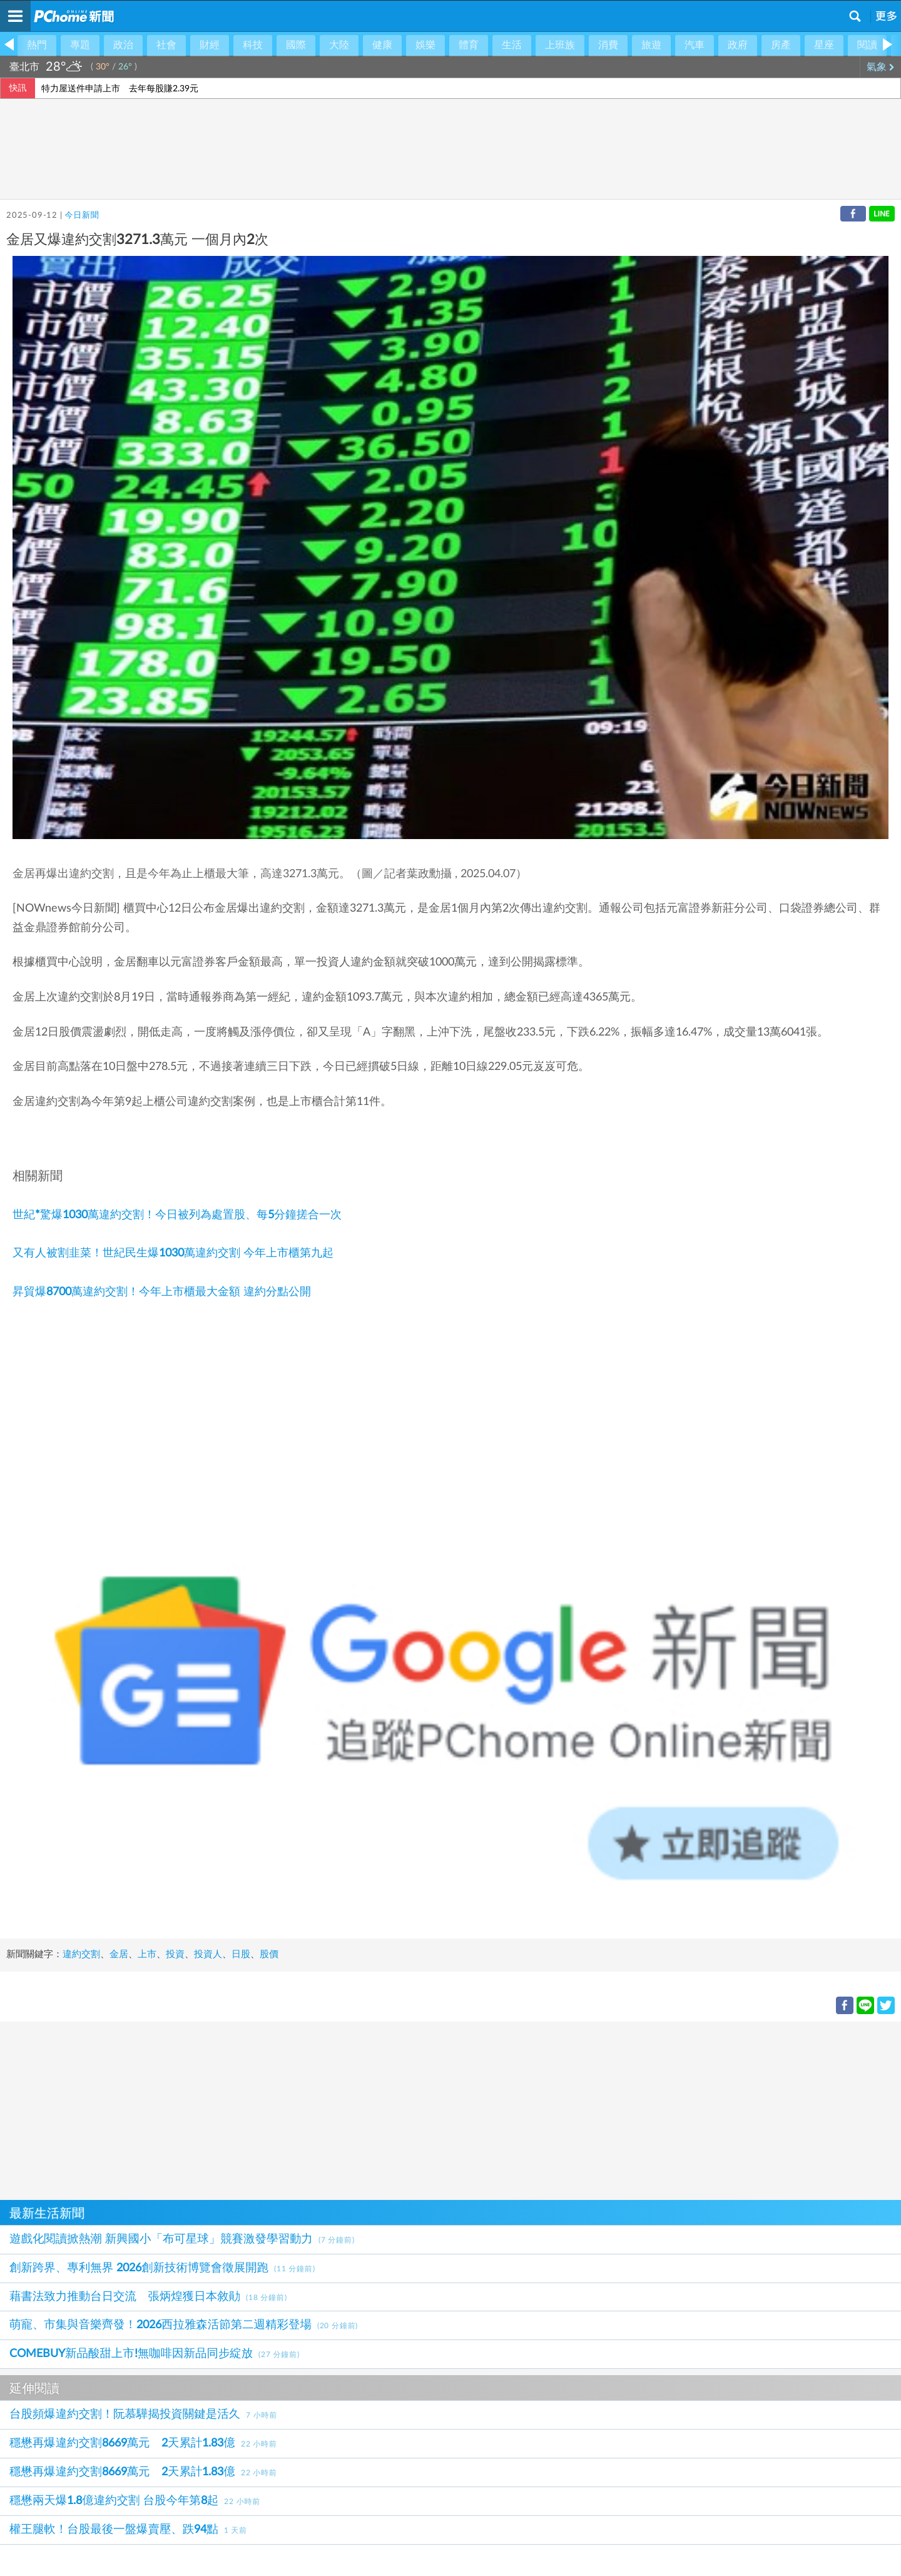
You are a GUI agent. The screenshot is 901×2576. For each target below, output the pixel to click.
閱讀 (867, 45)
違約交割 (81, 1954)
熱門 (37, 45)
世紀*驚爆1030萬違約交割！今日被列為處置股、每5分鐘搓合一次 (177, 1215)
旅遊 (651, 45)
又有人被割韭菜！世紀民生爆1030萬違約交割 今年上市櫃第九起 (173, 1253)
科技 (253, 45)
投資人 (208, 1954)
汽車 (695, 45)
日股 (241, 1954)
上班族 (560, 45)
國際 (296, 45)
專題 (80, 45)
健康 (382, 45)
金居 (118, 1954)
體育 (469, 45)
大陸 (339, 45)
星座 (824, 45)
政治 (123, 45)
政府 (738, 45)
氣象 (881, 67)
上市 (147, 1954)
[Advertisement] (375, 2109)
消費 (608, 45)
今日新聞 (81, 215)
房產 (781, 45)
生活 (512, 45)
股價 (269, 1954)
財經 (210, 45)
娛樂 (425, 45)
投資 (175, 1954)
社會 (166, 45)
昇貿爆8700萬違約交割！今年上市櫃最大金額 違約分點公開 (162, 1292)
